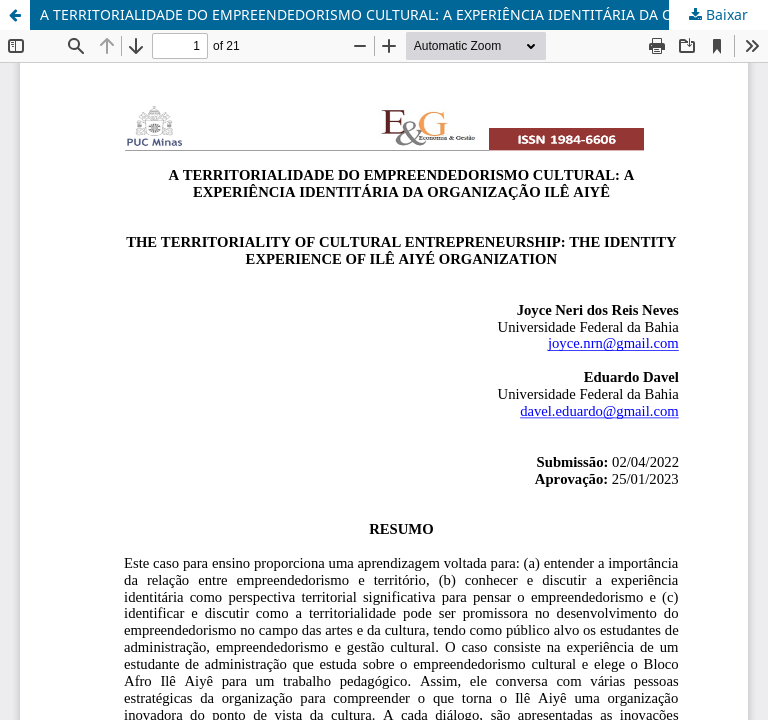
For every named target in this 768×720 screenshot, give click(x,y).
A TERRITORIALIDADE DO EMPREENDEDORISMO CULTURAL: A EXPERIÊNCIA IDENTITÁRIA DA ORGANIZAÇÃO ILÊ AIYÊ (404, 14)
